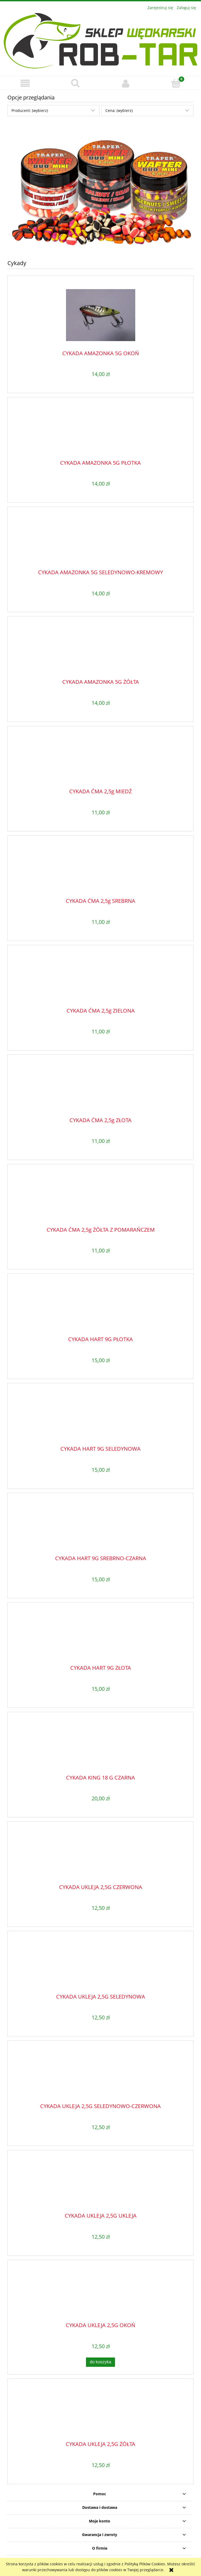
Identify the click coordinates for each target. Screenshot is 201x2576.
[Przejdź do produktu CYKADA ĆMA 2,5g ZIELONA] (100, 978)
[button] (25, 83)
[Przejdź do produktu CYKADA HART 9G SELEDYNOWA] (100, 1417)
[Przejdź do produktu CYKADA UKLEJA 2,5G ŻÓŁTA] (100, 2412)
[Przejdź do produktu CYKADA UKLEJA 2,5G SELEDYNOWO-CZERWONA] (100, 2074)
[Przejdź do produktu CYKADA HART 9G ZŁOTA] (100, 1636)
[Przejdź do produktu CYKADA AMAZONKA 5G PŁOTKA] (100, 431)
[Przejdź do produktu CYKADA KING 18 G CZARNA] (100, 1745)
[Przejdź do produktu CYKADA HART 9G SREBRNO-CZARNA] (100, 1526)
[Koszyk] (176, 82)
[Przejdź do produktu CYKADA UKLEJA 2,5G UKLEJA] (100, 2184)
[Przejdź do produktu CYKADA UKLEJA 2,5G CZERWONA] (100, 1855)
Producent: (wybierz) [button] (29, 110)
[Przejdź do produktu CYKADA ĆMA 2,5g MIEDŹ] (100, 759)
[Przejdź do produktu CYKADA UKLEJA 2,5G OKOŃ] (100, 2293)
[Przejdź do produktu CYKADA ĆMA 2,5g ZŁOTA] (100, 1088)
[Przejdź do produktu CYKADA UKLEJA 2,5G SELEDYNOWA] (100, 1964)
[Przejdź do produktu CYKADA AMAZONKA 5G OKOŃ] (100, 315)
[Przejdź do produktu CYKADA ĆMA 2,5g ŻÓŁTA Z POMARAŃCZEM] (100, 1198)
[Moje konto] (126, 83)
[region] (100, 187)
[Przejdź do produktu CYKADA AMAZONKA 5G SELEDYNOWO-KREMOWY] (100, 540)
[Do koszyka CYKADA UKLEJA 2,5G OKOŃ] (100, 2362)
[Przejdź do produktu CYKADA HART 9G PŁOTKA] (100, 1307)
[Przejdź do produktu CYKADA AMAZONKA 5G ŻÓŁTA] (100, 650)
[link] (100, 187)
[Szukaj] (75, 82)
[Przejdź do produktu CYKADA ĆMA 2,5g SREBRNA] (100, 869)
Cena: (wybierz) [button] (119, 110)
